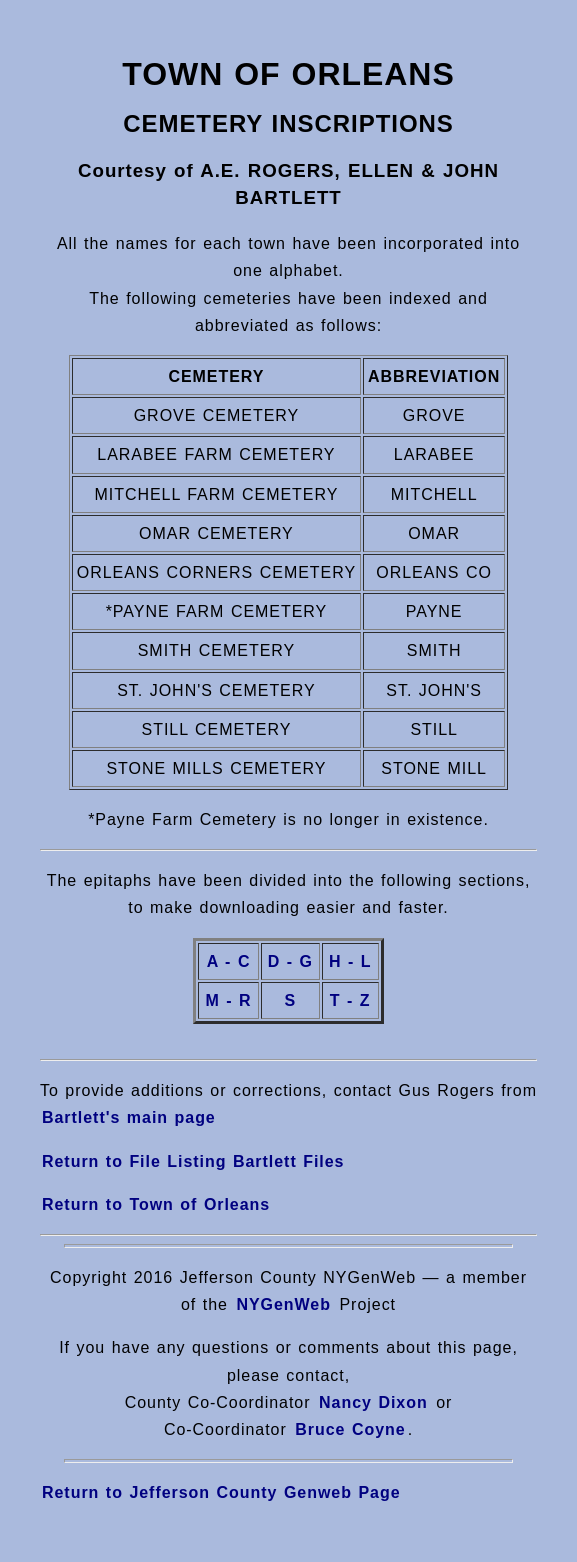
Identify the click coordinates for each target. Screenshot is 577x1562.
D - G (290, 961)
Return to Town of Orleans (156, 1204)
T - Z (350, 1000)
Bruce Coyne (347, 1429)
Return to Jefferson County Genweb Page (221, 1492)
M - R (228, 1000)
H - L (350, 961)
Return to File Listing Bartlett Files (193, 1161)
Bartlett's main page (129, 1117)
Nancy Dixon (373, 1402)
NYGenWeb (283, 1304)
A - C (229, 961)
